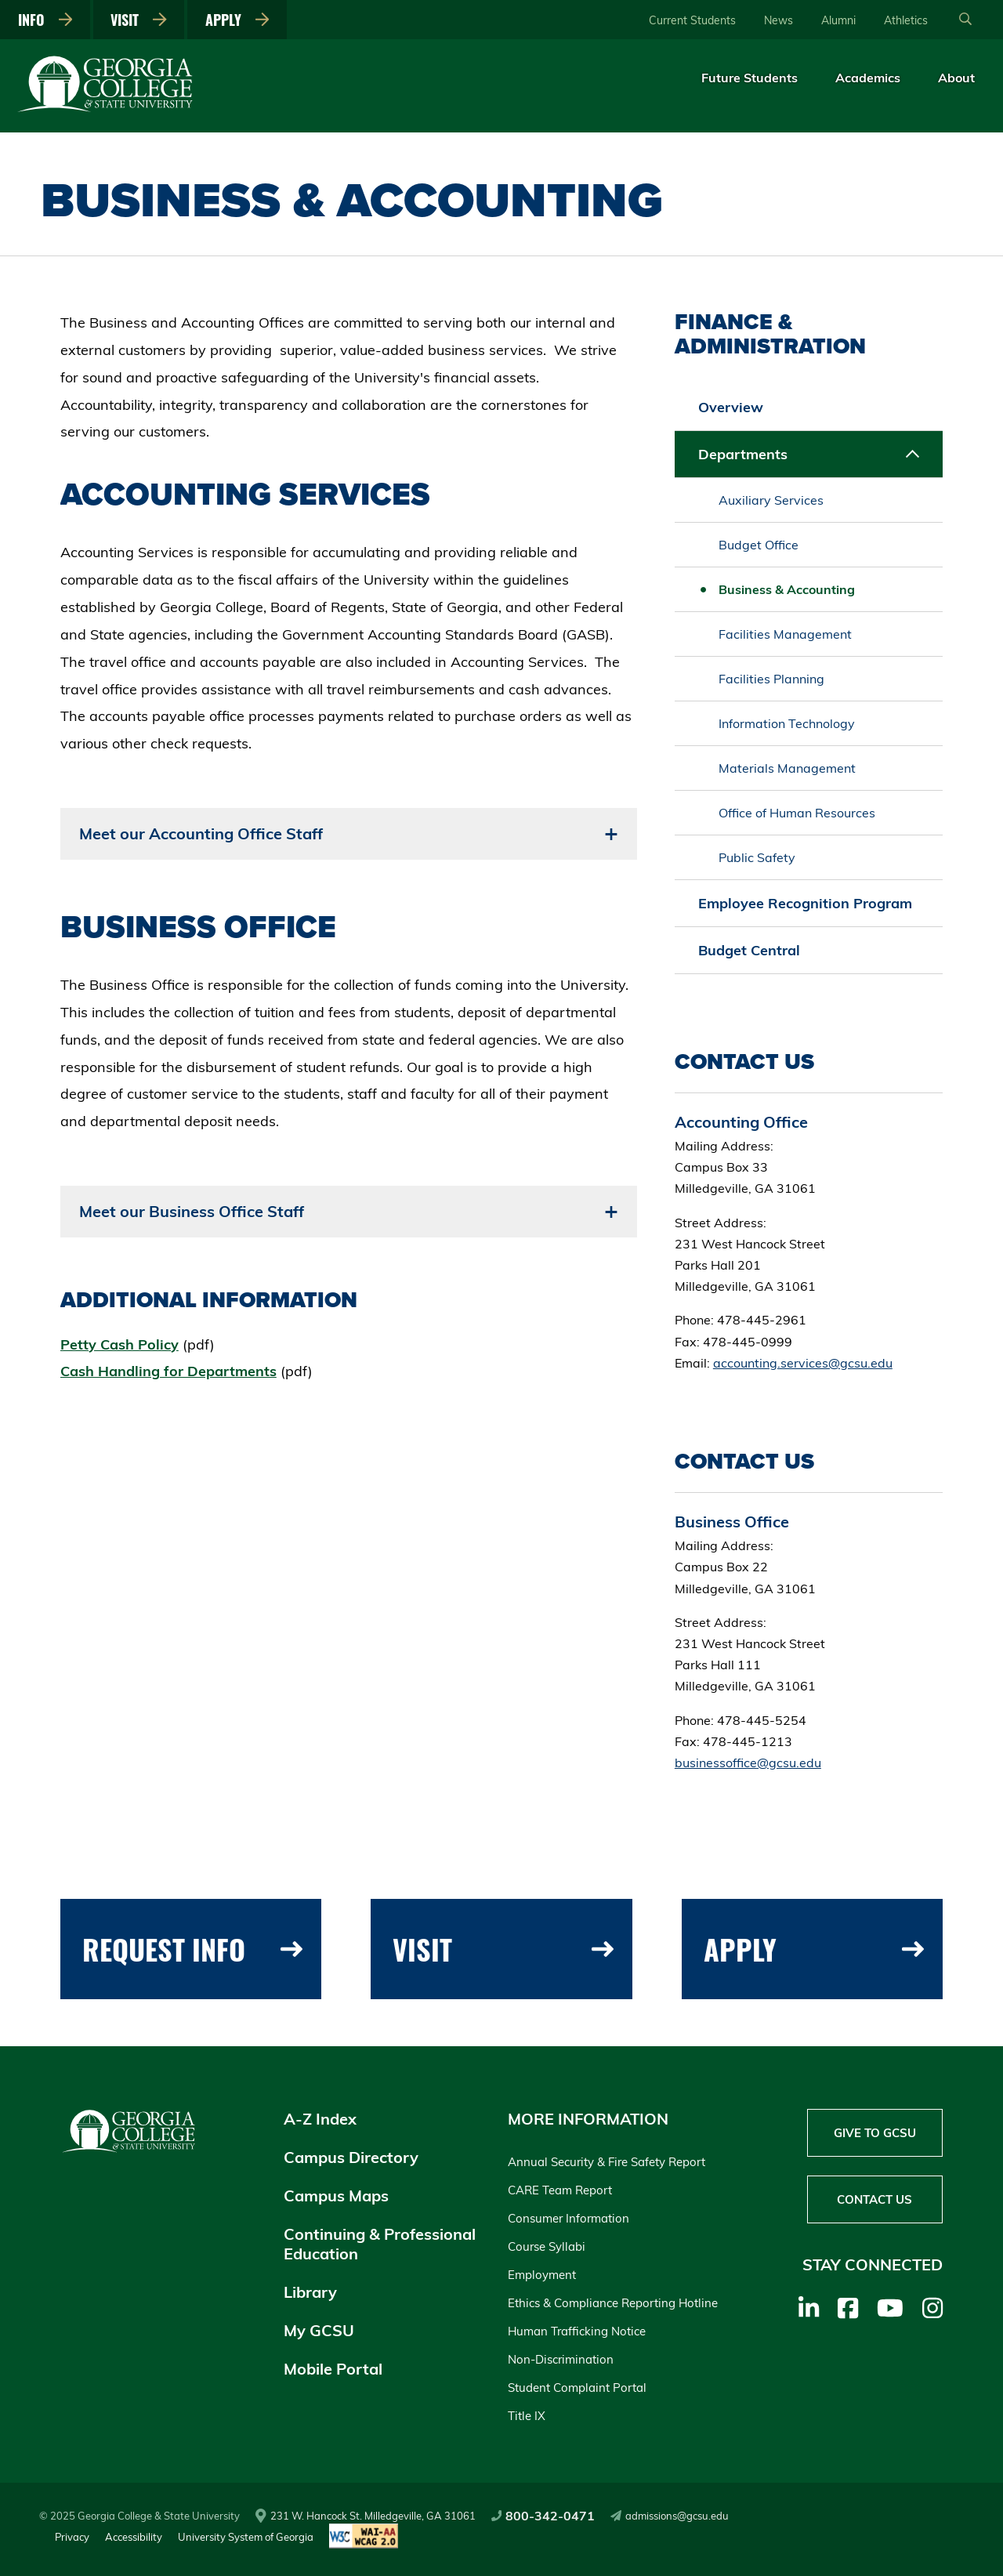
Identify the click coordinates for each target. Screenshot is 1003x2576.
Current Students (692, 20)
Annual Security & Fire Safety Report (606, 2161)
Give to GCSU (875, 2132)
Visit (138, 19)
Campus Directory (351, 2157)
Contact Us (874, 2199)
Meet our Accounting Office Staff (201, 833)
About (956, 77)
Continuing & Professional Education (380, 2243)
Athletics (906, 20)
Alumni (838, 20)
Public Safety (757, 857)
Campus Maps (336, 2195)
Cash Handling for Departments (168, 1371)
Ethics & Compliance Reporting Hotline (613, 2302)
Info (45, 19)
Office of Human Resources (797, 813)
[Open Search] (965, 19)
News (778, 20)
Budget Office (758, 545)
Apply (237, 19)
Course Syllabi (546, 2246)
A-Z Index (320, 2119)
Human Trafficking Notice (577, 2331)
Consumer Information (568, 2218)
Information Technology (787, 723)
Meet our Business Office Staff (191, 1211)
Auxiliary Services (771, 500)
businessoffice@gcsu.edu (748, 1762)
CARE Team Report (560, 2190)
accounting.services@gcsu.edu (803, 1363)
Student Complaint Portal (577, 2387)
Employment (542, 2274)
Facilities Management (785, 634)
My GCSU (319, 2330)
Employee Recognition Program (805, 903)
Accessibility (133, 2537)
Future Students (749, 77)
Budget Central (749, 950)
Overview (730, 407)
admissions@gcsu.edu (669, 2515)
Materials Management (787, 768)
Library (310, 2292)
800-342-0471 (543, 2515)
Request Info (192, 1948)
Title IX (526, 2415)
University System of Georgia (245, 2537)
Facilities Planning (771, 679)
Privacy (72, 2537)
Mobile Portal (333, 2369)
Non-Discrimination (561, 2359)
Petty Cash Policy (119, 1344)
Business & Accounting (787, 589)
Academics (867, 77)
